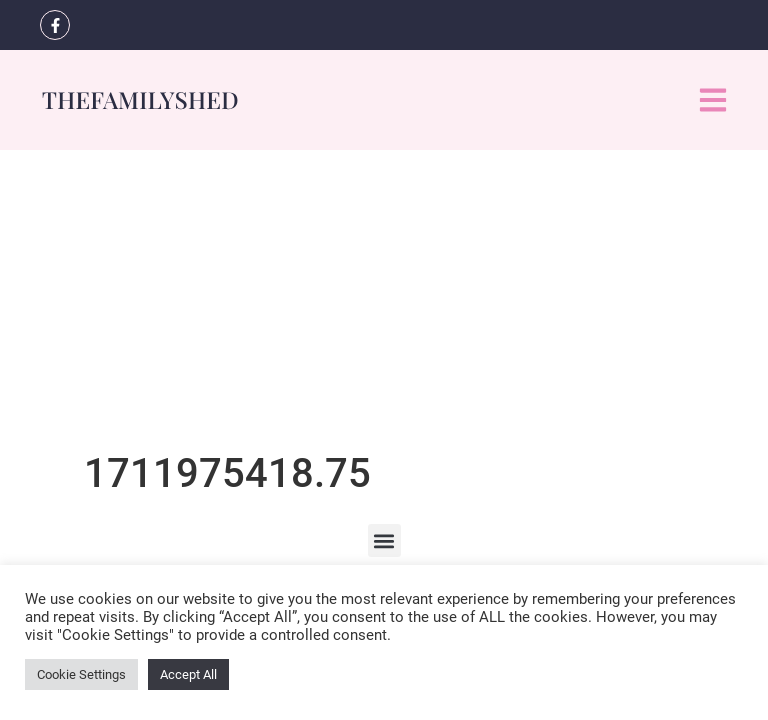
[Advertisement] (384, 300)
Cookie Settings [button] (81, 674)
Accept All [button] (188, 674)
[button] (384, 540)
